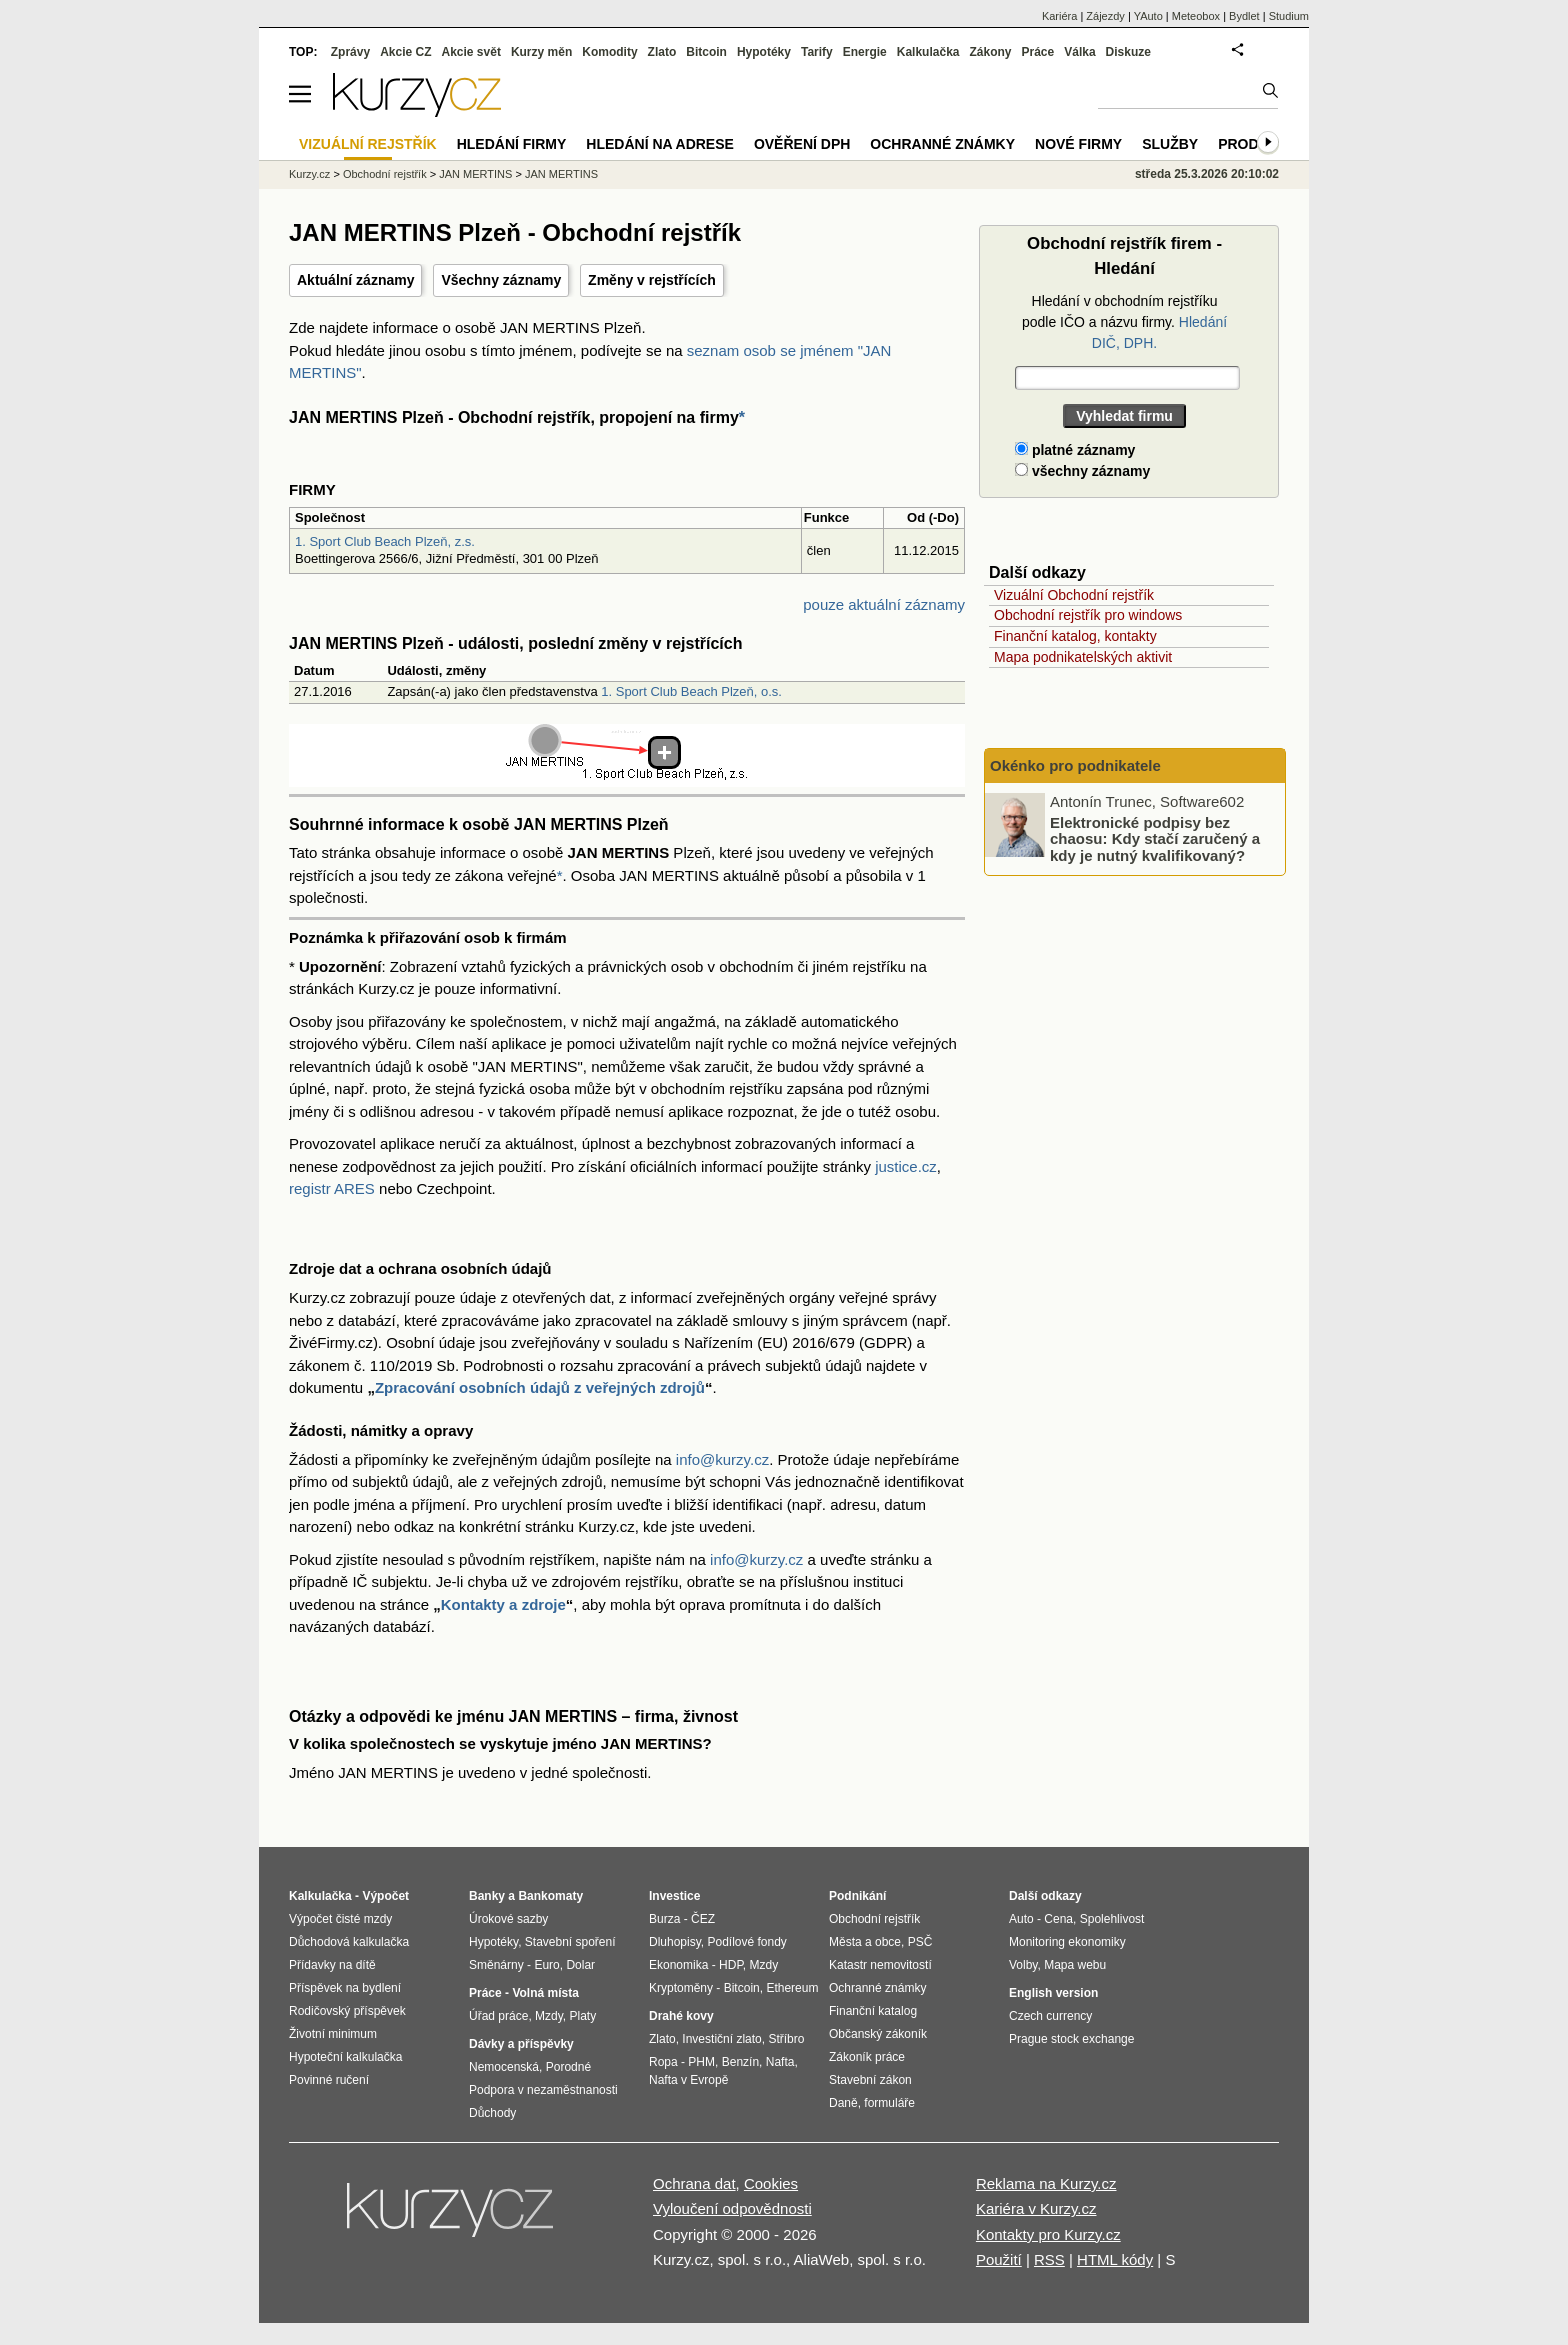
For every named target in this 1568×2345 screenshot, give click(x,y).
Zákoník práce (867, 2057)
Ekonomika (678, 1965)
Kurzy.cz (309, 174)
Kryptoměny (681, 1988)
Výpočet (385, 1896)
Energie (865, 52)
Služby (1170, 144)
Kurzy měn (541, 52)
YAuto (1148, 16)
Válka (1079, 52)
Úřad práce (498, 2016)
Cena (1058, 1919)
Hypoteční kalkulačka (345, 2057)
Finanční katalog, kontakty (1075, 636)
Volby (1023, 1965)
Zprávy (350, 52)
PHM (701, 2062)
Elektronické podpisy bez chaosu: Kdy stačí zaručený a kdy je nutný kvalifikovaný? (1155, 838)
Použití (999, 2259)
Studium (1289, 16)
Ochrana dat (694, 2183)
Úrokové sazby (508, 1919)
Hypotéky (764, 52)
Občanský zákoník (878, 2034)
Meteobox (1196, 16)
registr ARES (332, 1188)
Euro (546, 1965)
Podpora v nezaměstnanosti (543, 2090)
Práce (1038, 52)
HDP (731, 1965)
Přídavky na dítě (332, 1965)
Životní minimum (333, 2034)
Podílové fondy (746, 1942)
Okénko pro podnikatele (1075, 765)
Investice (674, 1896)
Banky (487, 1896)
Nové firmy (1078, 144)
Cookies (771, 2183)
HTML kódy (1115, 2259)
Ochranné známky (942, 144)
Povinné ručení (329, 2080)
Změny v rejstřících (652, 280)
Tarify (817, 52)
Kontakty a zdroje (503, 1604)
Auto (1021, 1919)
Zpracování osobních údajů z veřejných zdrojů (540, 1387)
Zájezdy (1105, 16)
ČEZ (703, 1919)
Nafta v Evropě (688, 2080)
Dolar (580, 1965)
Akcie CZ (405, 52)
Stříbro (786, 2039)
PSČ (920, 1942)
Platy (583, 2016)
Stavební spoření (570, 1942)
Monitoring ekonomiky (1067, 1942)
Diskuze (1128, 52)
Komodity (609, 52)
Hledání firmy (512, 144)
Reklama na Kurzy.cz (1046, 2183)
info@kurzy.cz (722, 1459)
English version (1053, 1993)
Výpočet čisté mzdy (340, 1919)
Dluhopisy (675, 1942)
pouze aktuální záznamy (884, 604)
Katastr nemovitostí (880, 1965)
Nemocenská (504, 2067)
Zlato (662, 52)
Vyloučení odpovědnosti (732, 2208)
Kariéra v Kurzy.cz (1036, 2208)
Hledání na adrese (660, 144)
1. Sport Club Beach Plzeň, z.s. (385, 541)
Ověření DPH (802, 144)
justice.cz (906, 1166)
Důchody (492, 2113)
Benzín (740, 2062)
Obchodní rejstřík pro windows (1088, 615)
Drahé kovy (681, 2016)
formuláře (889, 2103)
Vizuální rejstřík (368, 144)
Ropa (663, 2062)
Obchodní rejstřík (385, 174)
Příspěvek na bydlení (345, 1988)
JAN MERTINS (475, 174)
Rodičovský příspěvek (347, 2011)
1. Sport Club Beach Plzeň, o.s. (691, 691)
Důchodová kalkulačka (349, 1942)
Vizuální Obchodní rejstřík (1074, 595)
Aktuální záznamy (355, 280)
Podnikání (857, 1896)
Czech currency (1050, 2016)
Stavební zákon (870, 2080)
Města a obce (865, 1942)
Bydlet (1244, 16)
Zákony (990, 52)
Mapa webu (1075, 1965)
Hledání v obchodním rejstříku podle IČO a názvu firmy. (1124, 322)
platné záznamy (1075, 450)
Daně (843, 2103)
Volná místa (545, 1993)
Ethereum (792, 1988)
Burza (664, 1919)
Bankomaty (550, 1896)
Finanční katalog (873, 2011)
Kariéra (1059, 16)
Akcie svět (471, 52)
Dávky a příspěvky (521, 2044)
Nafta (780, 2062)
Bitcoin (706, 52)
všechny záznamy (1082, 471)
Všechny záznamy (501, 280)
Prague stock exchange (1071, 2039)
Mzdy (549, 2016)
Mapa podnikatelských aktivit (1083, 657)
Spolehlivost (1112, 1919)
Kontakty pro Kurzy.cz (1048, 2234)
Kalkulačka (928, 52)
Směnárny (496, 1965)
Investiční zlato (721, 2039)
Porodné (568, 2067)
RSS (1049, 2259)
